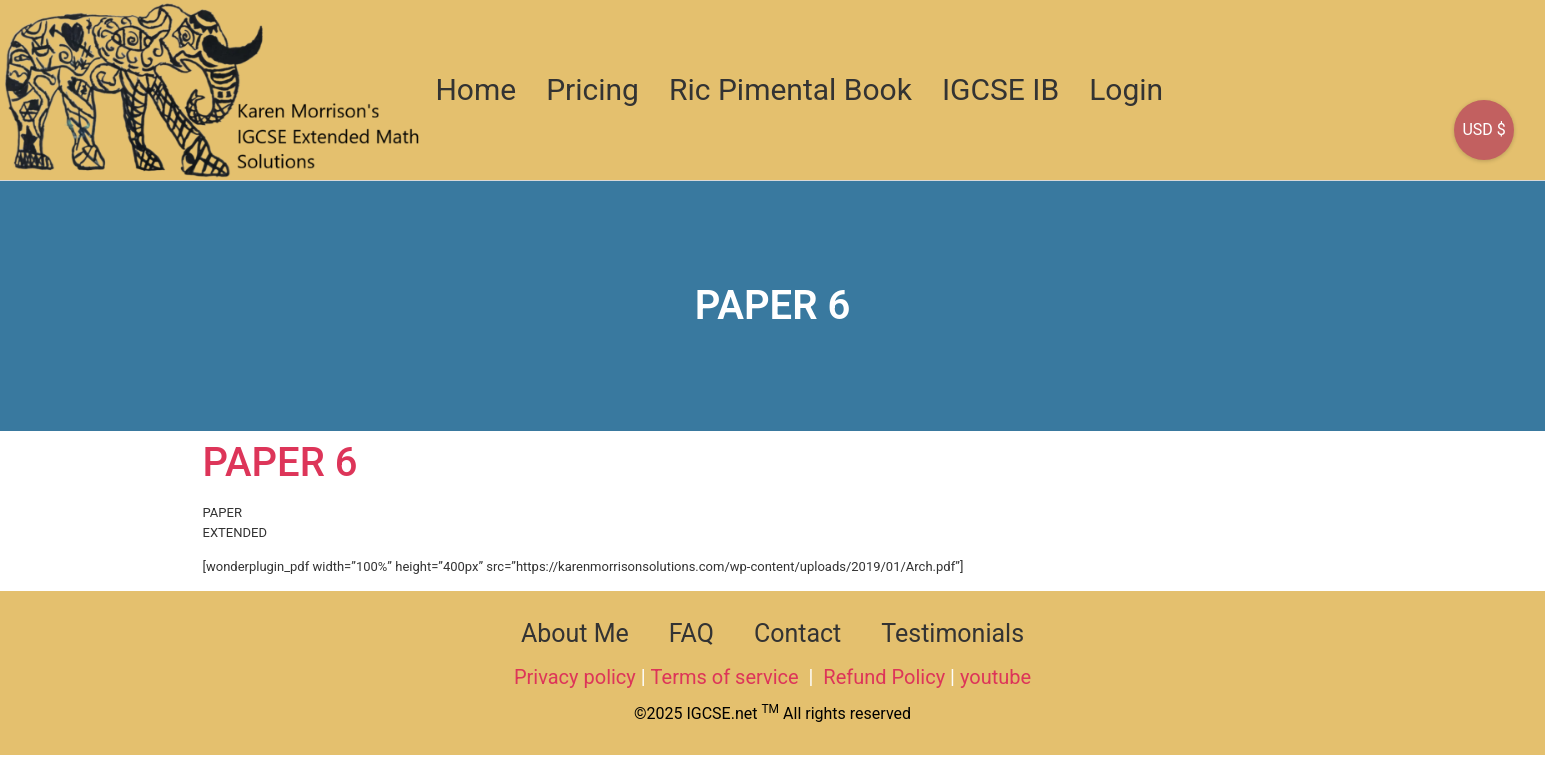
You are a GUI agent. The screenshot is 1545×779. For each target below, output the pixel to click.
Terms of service (727, 677)
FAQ (691, 633)
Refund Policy (884, 677)
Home (475, 89)
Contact (797, 633)
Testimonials (952, 633)
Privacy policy (575, 677)
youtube (995, 677)
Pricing (592, 89)
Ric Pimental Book (790, 89)
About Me (575, 633)
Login (1126, 89)
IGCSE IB (1000, 89)
